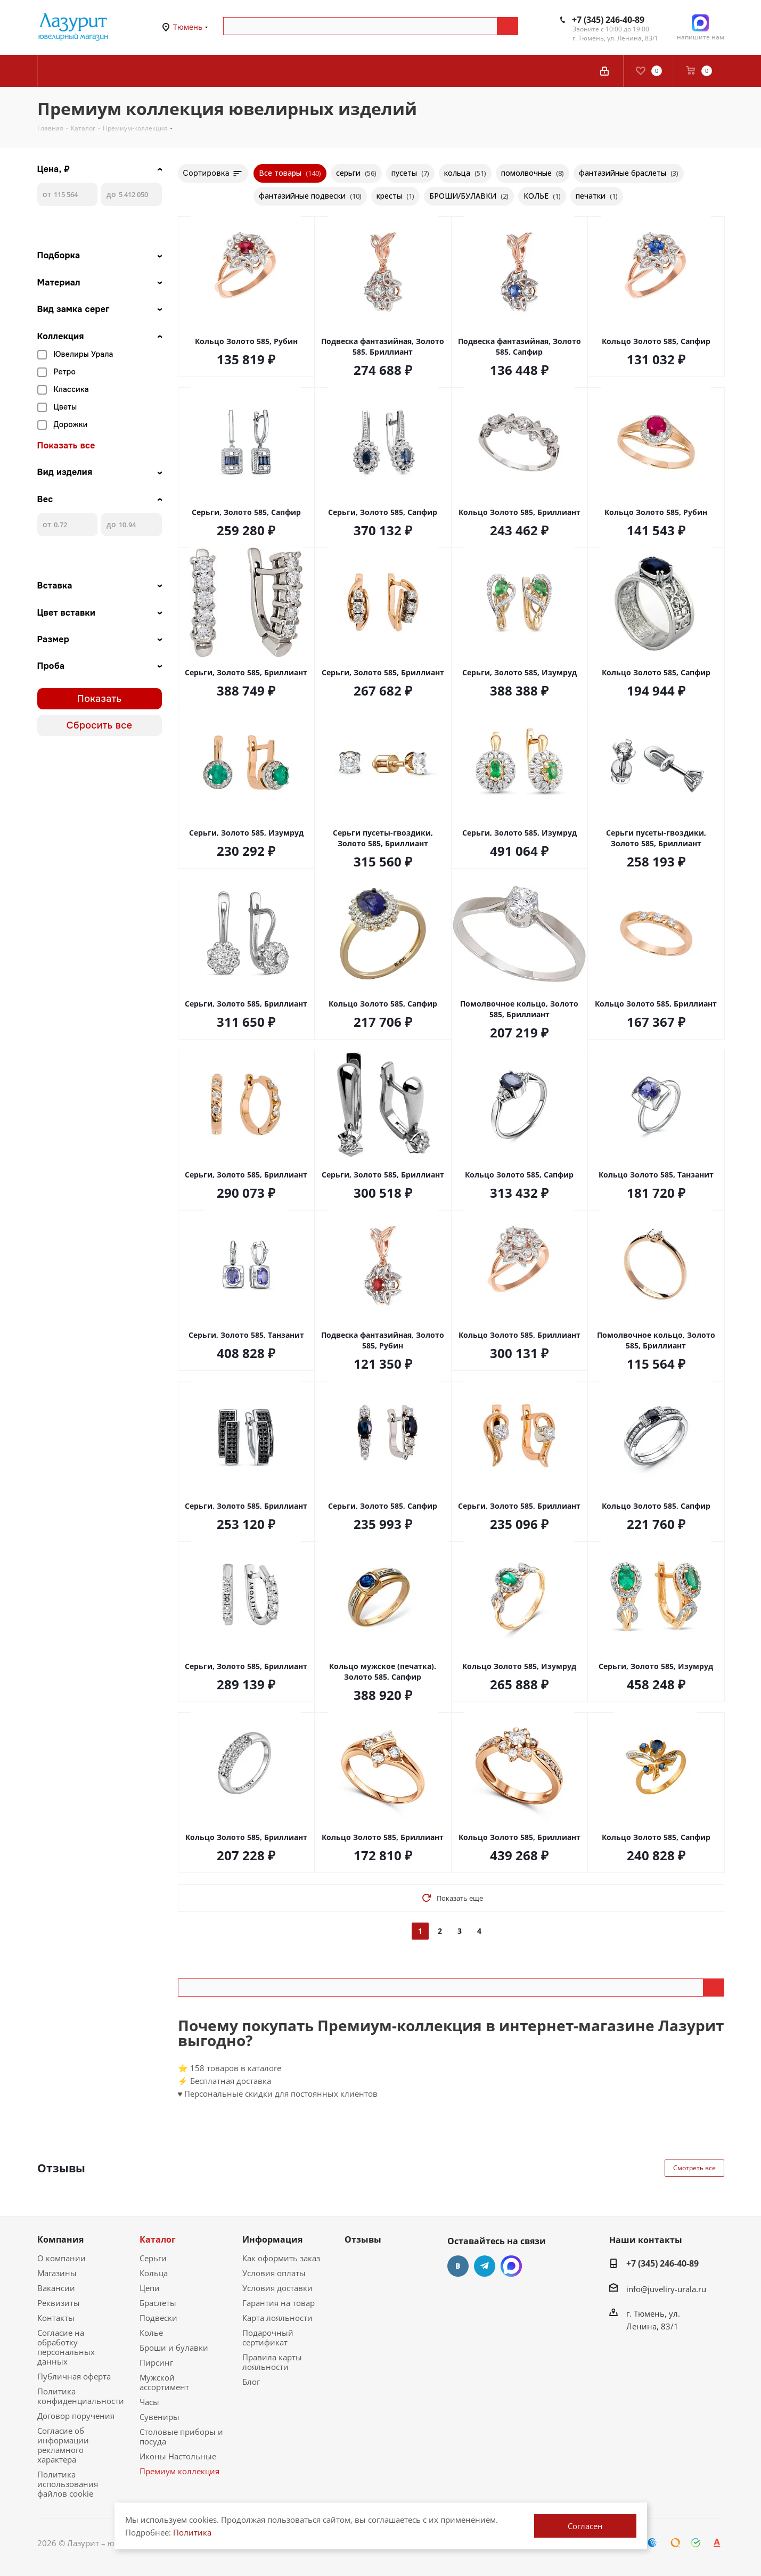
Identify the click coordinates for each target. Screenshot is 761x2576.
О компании (61, 2258)
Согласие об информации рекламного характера (63, 2445)
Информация (272, 2239)
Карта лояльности (277, 2317)
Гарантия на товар (278, 2302)
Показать (99, 699)
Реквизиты (58, 2302)
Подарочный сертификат (267, 2337)
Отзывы (363, 2239)
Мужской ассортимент (164, 2382)
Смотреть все (694, 2167)
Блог (251, 2381)
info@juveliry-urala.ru (666, 2289)
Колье (151, 2332)
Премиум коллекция (179, 2471)
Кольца (154, 2273)
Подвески (158, 2317)
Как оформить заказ (281, 2258)
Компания (60, 2239)
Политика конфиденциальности (80, 2396)
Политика (192, 2532)
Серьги (153, 2258)
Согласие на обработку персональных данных (66, 2347)
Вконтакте (458, 2266)
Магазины (57, 2273)
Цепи (150, 2288)
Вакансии (56, 2288)
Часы (149, 2402)
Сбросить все (100, 725)
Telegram (484, 2266)
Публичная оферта (74, 2376)
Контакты (56, 2317)
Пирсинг (156, 2362)
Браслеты (158, 2302)
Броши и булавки (174, 2347)
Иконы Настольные (178, 2456)
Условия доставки (277, 2288)
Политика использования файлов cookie (67, 2484)
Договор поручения (75, 2415)
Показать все (66, 445)
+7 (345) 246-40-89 (608, 20)
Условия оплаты (274, 2273)
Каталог (158, 2239)
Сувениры (159, 2416)
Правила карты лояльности (272, 2362)
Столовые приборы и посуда (181, 2436)
